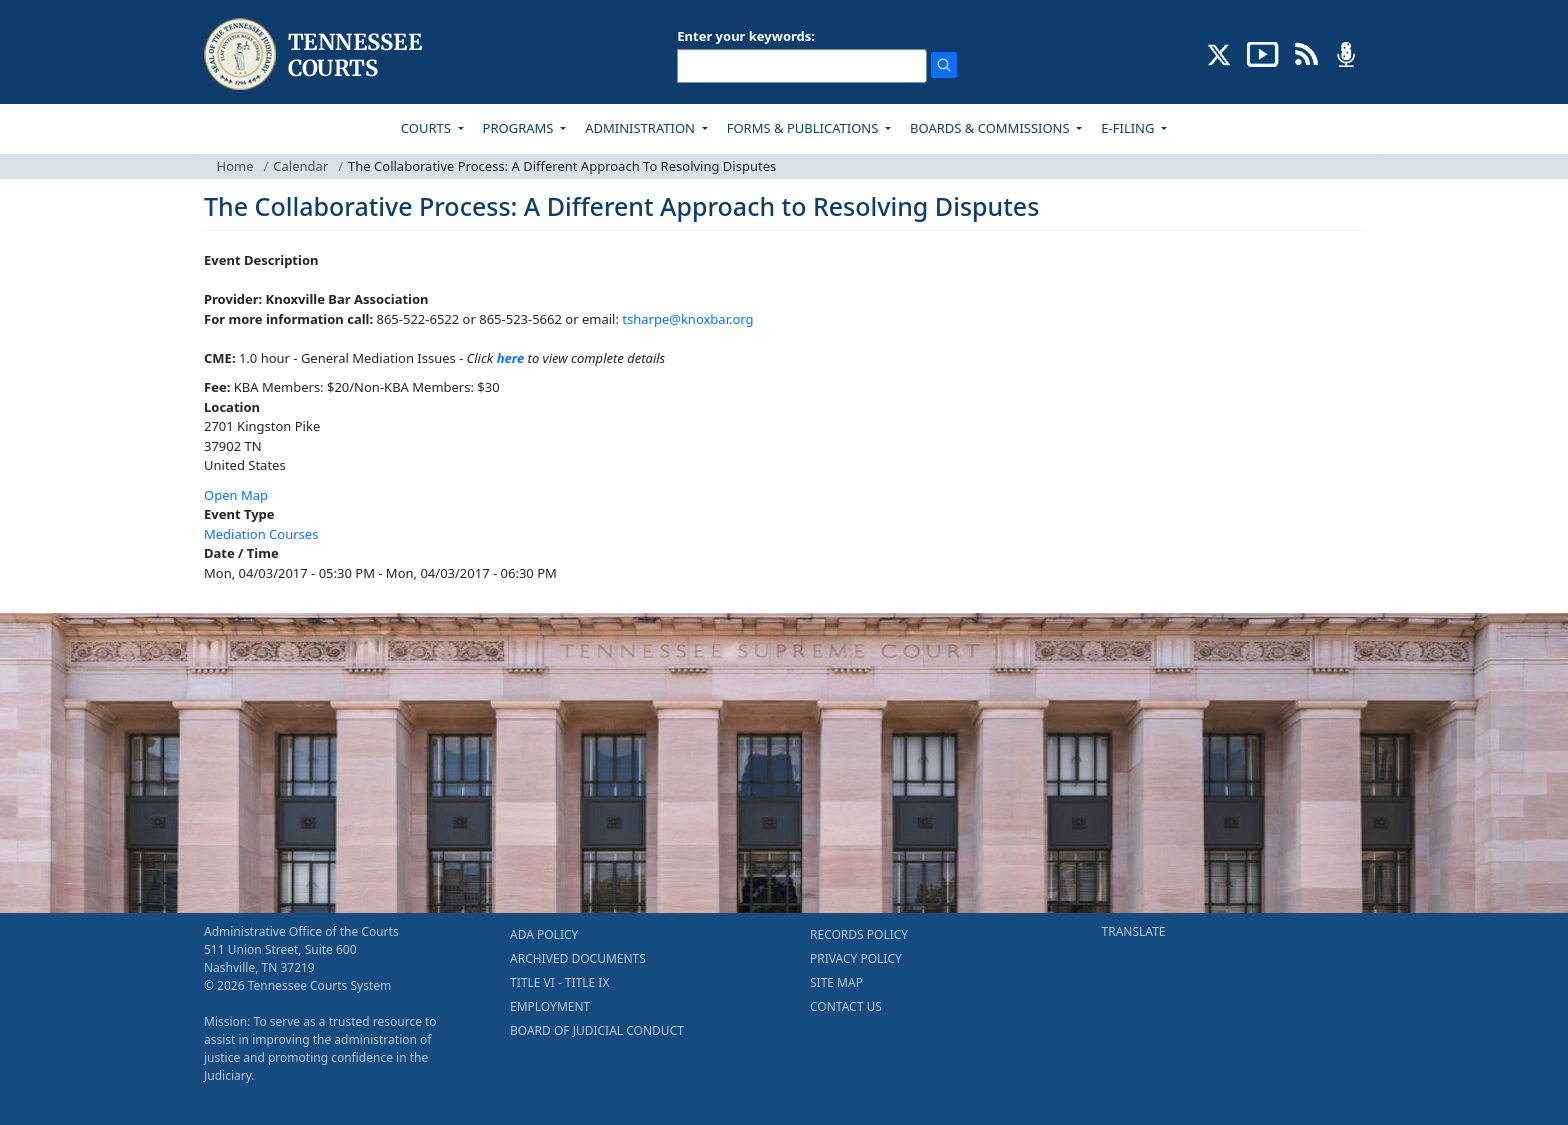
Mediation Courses (261, 534)
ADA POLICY (544, 934)
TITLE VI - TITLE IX (559, 982)
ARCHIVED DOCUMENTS (578, 958)
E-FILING (1129, 128)
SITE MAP (836, 982)
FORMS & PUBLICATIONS (804, 128)
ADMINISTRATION (641, 128)
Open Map (236, 495)
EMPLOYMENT (550, 1006)
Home (235, 166)
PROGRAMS (520, 128)
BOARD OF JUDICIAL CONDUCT (597, 1030)
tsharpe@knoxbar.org (687, 319)
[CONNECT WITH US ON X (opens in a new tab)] (1219, 53)
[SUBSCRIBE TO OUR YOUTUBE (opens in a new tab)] (1263, 53)
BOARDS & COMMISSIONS (991, 128)
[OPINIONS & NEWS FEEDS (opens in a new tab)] (1306, 53)
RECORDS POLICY (859, 934)
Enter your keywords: (746, 36)
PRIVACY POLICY (856, 958)
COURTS (427, 128)
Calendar (300, 166)
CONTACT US (846, 1006)
